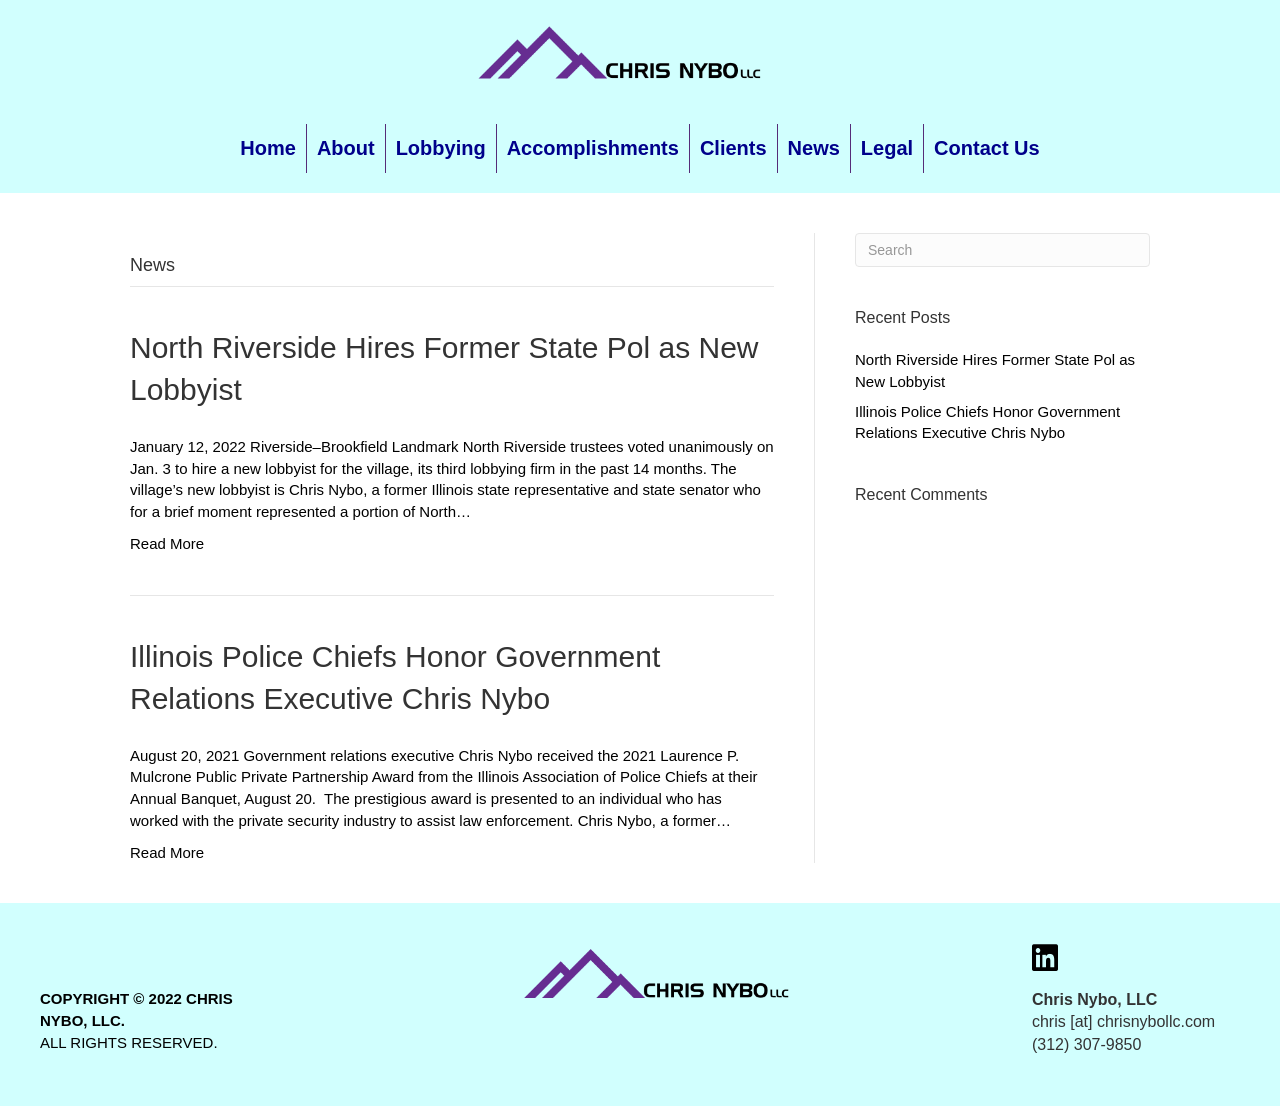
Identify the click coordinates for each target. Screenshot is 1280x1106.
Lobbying (441, 148)
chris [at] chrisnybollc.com (1123, 1021)
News (814, 148)
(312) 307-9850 (1086, 1044)
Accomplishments (593, 148)
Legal (887, 148)
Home (268, 148)
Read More (167, 543)
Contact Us (987, 148)
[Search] (1002, 250)
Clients (733, 148)
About (346, 148)
